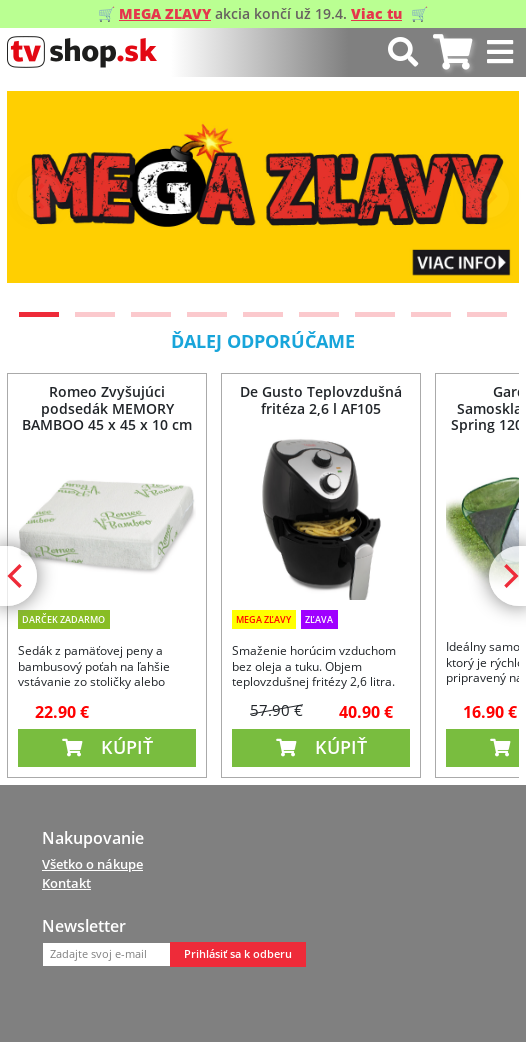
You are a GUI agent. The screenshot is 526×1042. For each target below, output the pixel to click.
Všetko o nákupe (92, 864)
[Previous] (39, 196)
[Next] (487, 196)
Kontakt (66, 883)
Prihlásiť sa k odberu (238, 954)
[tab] (452, 52)
